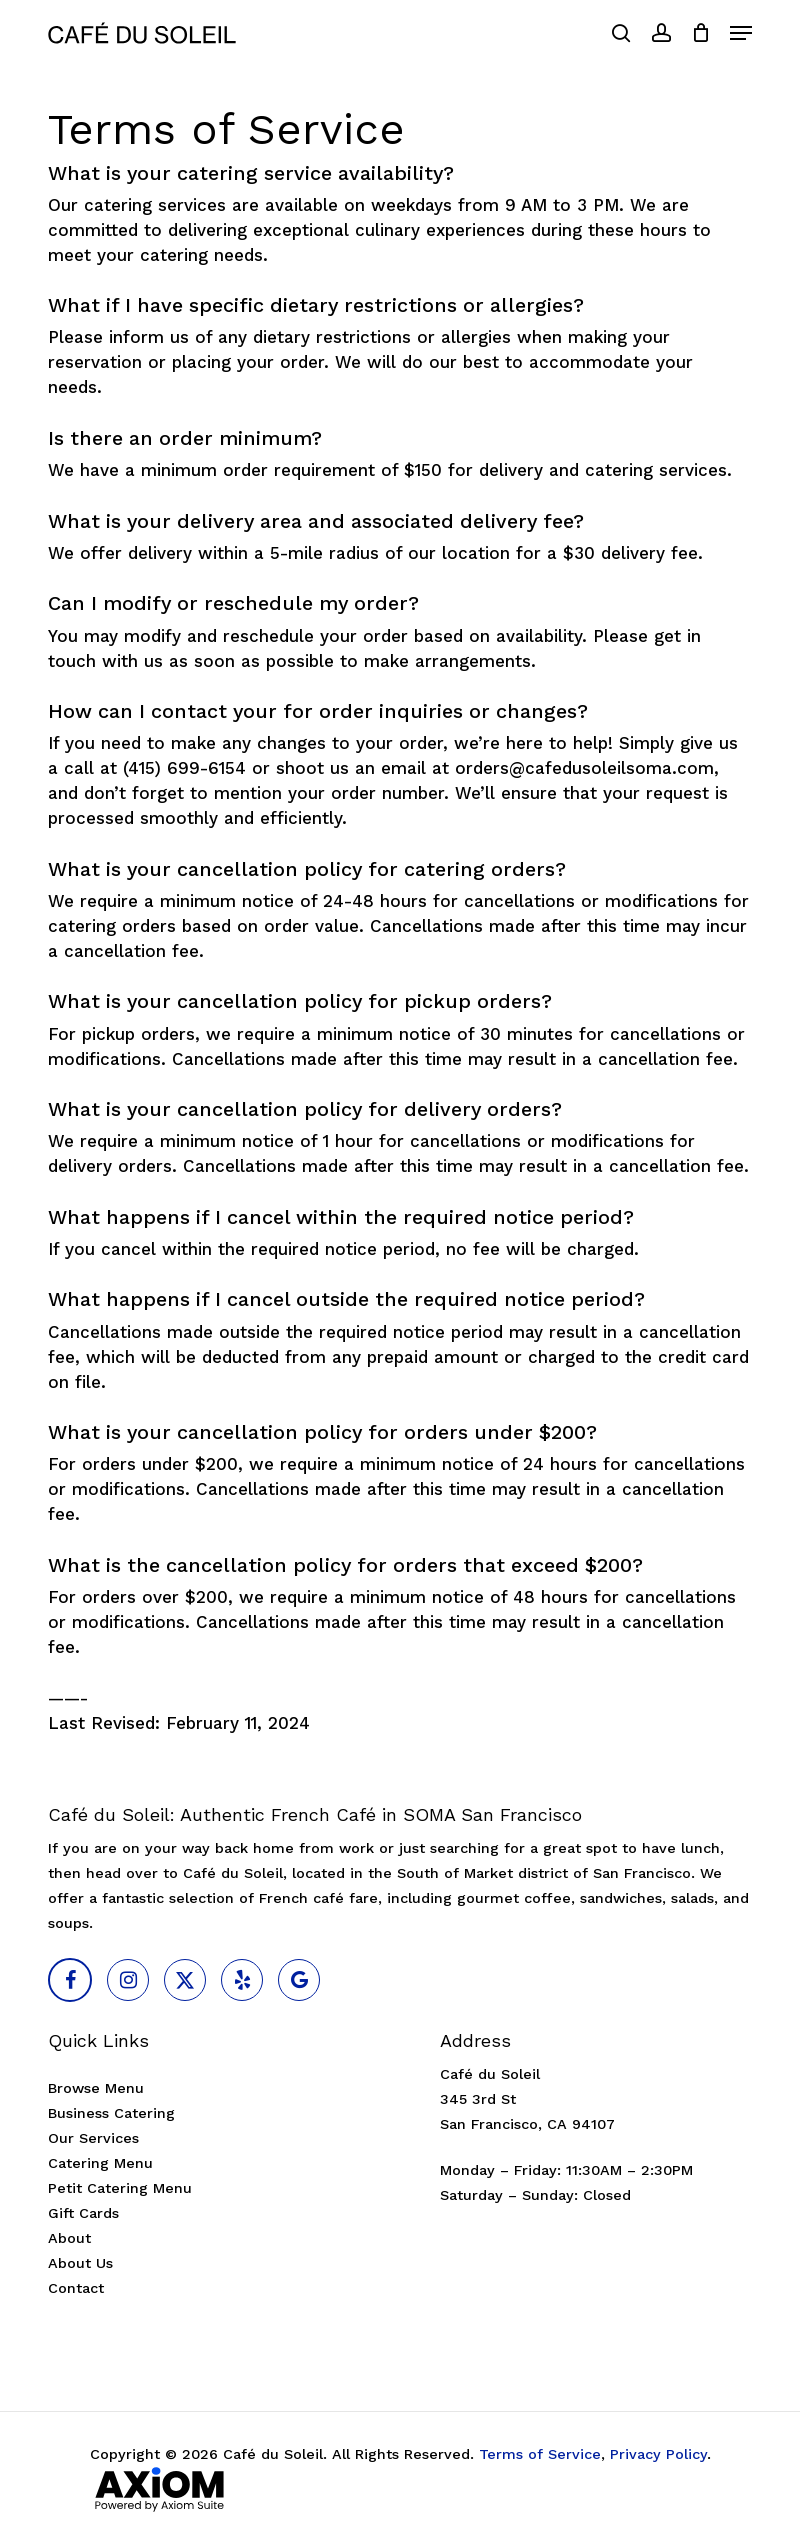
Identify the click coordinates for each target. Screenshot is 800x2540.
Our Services (93, 2138)
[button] (741, 33)
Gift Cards (83, 2213)
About (69, 2238)
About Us (80, 2263)
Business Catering (111, 2113)
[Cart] (700, 33)
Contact (76, 2288)
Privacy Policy (658, 2454)
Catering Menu (100, 2163)
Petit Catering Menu (120, 2188)
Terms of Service (540, 2454)
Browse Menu (96, 2088)
